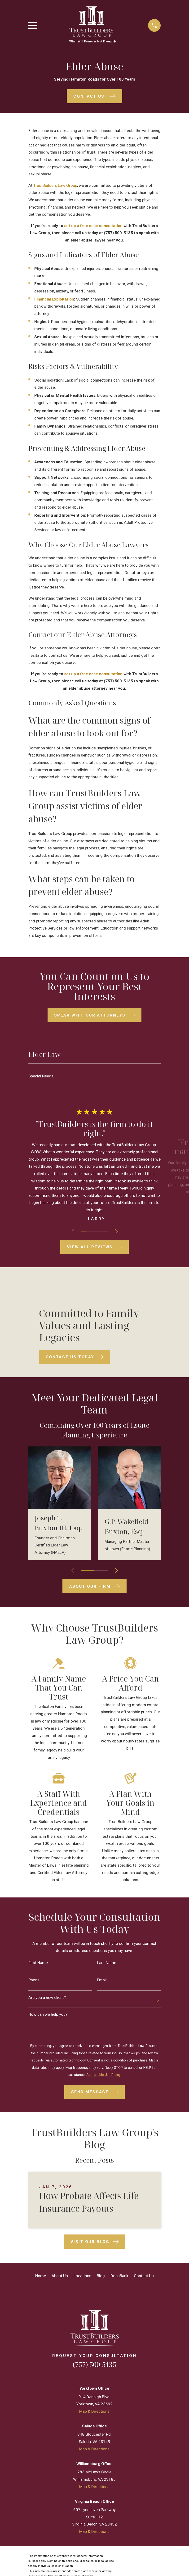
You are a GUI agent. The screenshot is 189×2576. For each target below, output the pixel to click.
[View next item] (116, 1231)
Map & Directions (94, 2411)
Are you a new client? (47, 1998)
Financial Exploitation (54, 299)
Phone (34, 1980)
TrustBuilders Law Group (55, 185)
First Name (38, 1963)
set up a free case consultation (93, 225)
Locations (82, 2275)
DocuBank (119, 2275)
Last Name (106, 1963)
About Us (60, 2275)
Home (40, 2275)
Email (102, 1980)
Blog (101, 2275)
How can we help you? (47, 2014)
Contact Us (144, 2275)
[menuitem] (94, 1076)
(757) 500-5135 (118, 232)
